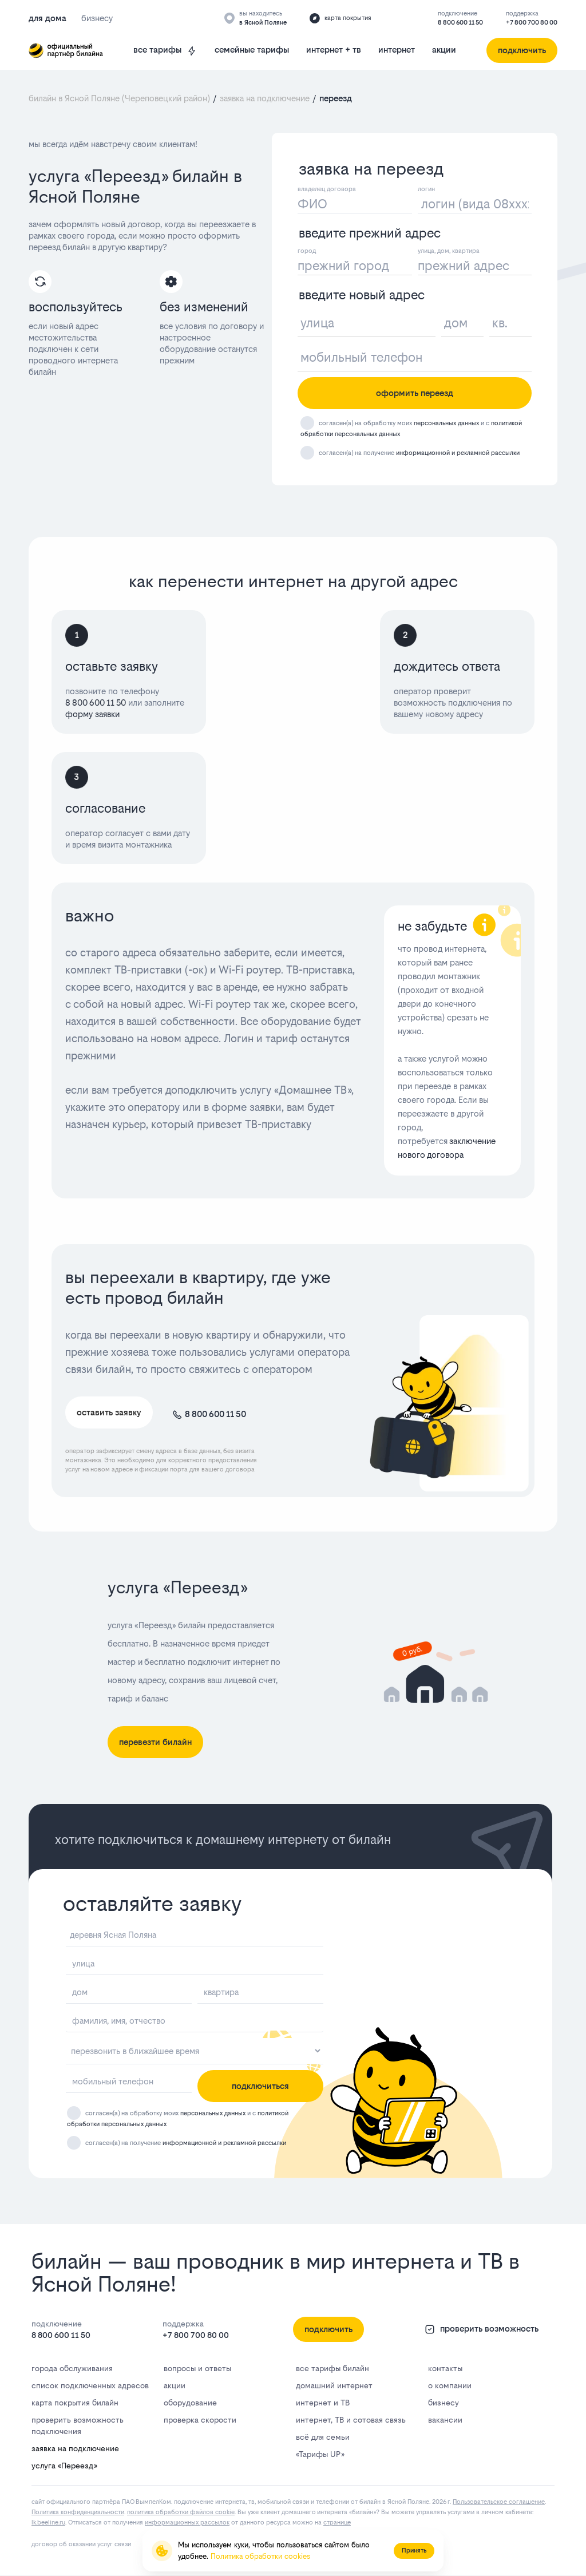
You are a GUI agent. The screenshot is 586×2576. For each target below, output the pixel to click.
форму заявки (92, 714)
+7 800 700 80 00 (531, 22)
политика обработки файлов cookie (181, 2512)
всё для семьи (323, 2437)
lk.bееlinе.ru (48, 2522)
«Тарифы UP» (320, 2454)
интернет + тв (333, 49)
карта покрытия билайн (74, 2402)
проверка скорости (200, 2419)
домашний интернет (334, 2385)
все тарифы (165, 50)
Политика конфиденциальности (77, 2512)
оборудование (190, 2402)
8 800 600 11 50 (460, 22)
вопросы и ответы (197, 2368)
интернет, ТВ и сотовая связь (351, 2419)
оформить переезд (414, 393)
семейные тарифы (252, 49)
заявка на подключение (75, 2448)
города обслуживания (72, 2368)
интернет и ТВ (323, 2402)
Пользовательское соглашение (499, 2502)
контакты (445, 2368)
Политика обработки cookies (260, 2556)
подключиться (260, 2086)
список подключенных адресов (90, 2385)
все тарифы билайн (332, 2368)
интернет (396, 49)
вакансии (445, 2419)
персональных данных (446, 423)
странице (337, 2522)
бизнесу (443, 2402)
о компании (450, 2385)
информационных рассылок (187, 2522)
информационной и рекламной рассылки (458, 453)
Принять (414, 2550)
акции (444, 49)
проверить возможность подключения (77, 2425)
